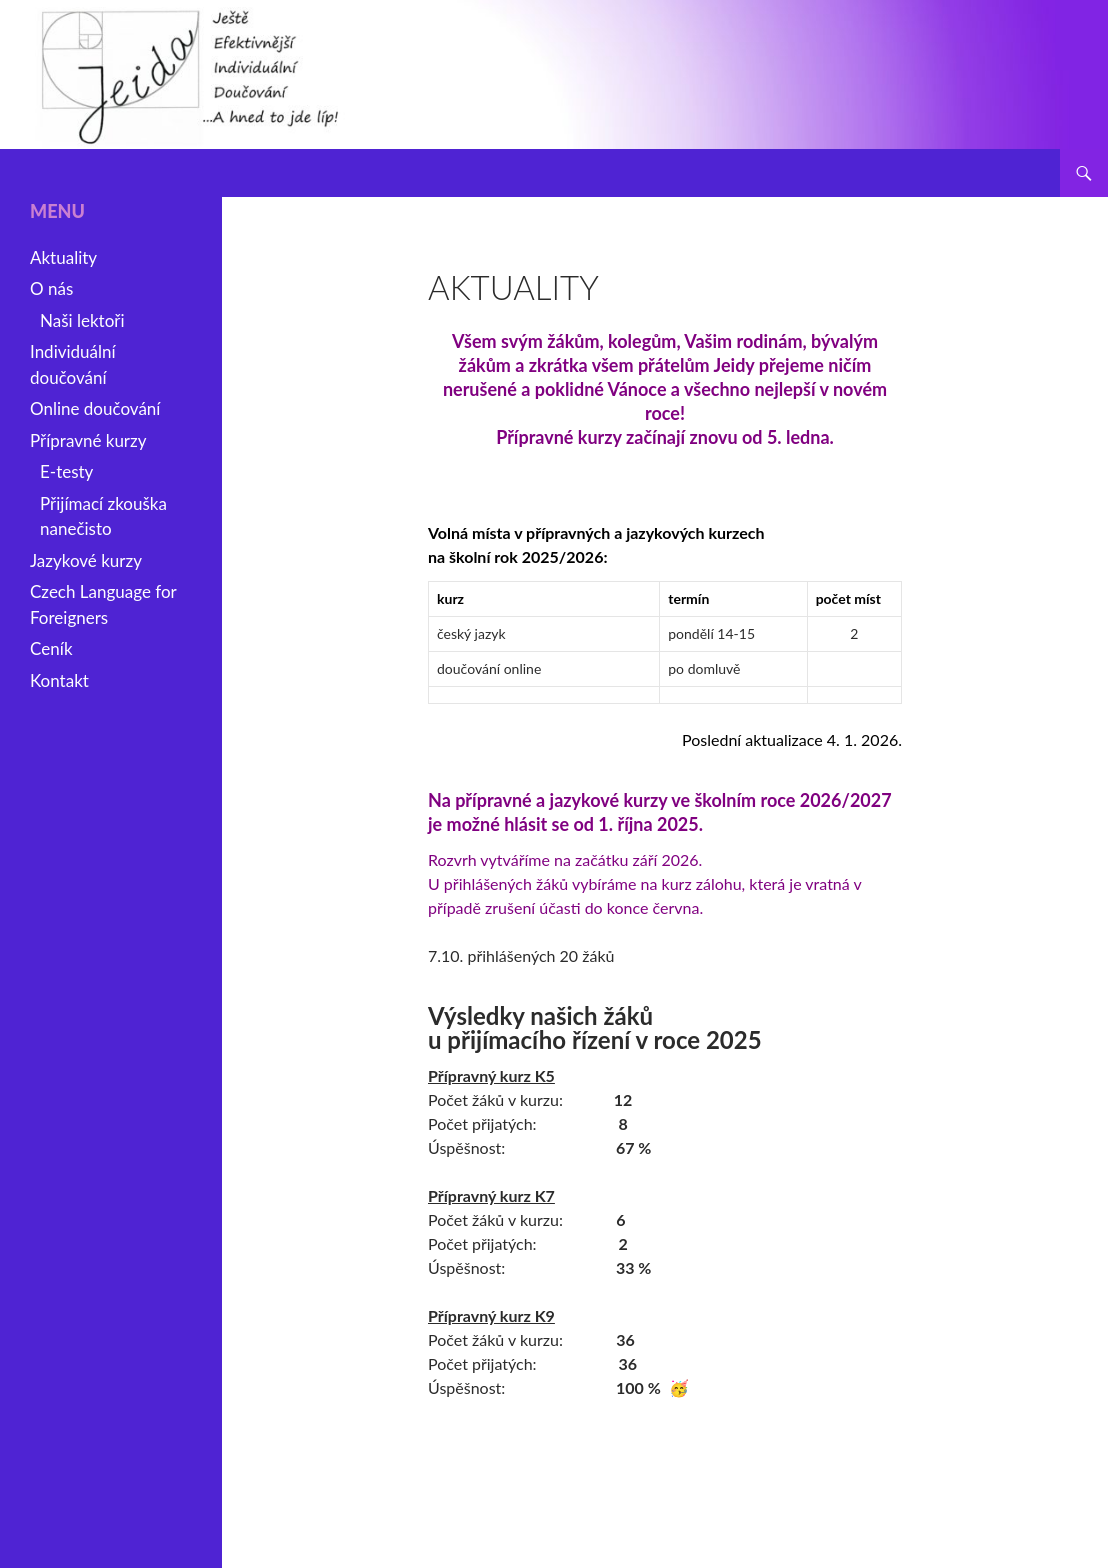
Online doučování (95, 408)
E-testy (66, 471)
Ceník (51, 648)
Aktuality (63, 257)
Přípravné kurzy (88, 440)
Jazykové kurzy (86, 560)
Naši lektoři (82, 320)
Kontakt (59, 680)
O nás (51, 288)
